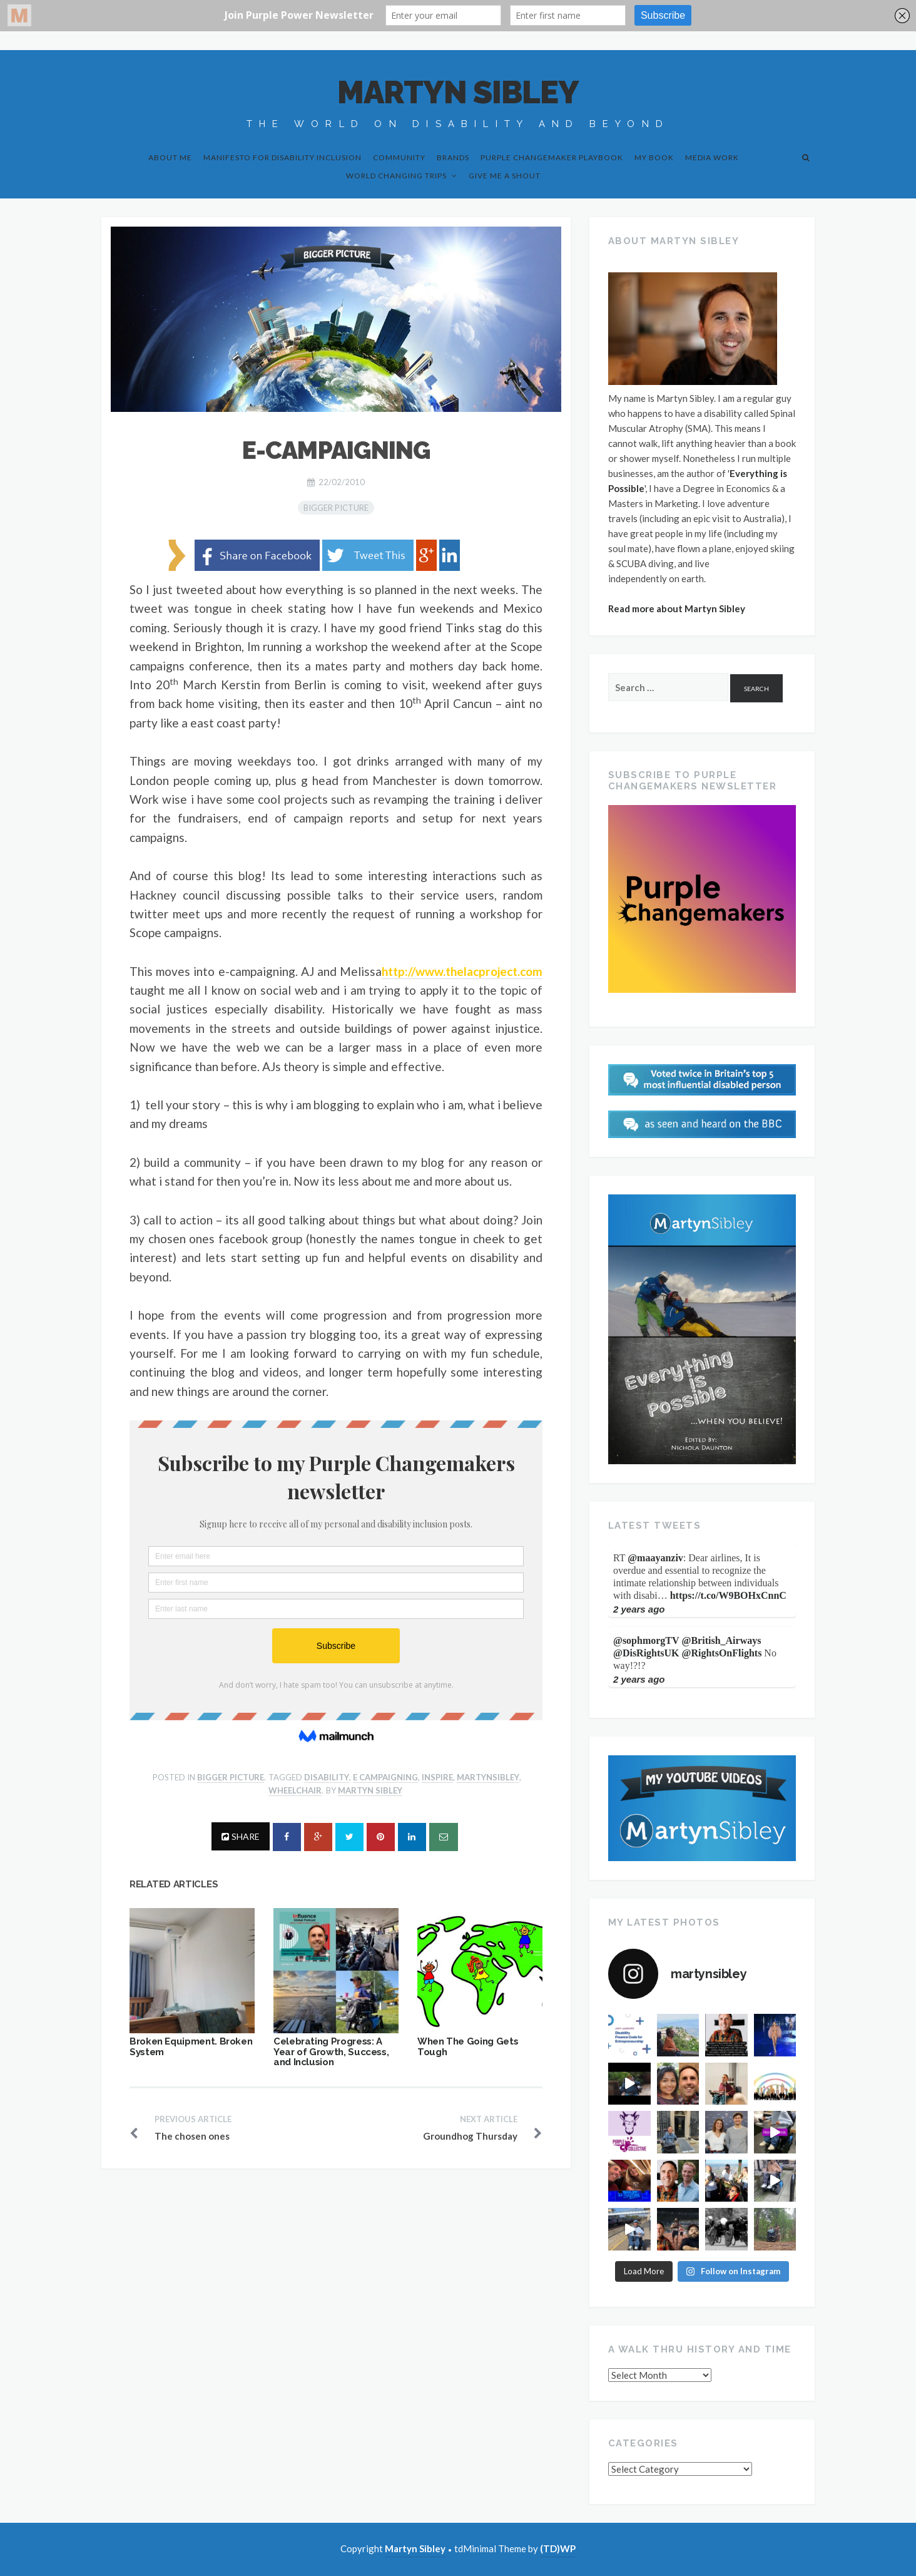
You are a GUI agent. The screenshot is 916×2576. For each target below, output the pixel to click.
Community (399, 157)
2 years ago (638, 1609)
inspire (437, 1777)
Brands (453, 157)
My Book (654, 157)
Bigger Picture (336, 508)
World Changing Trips (396, 175)
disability (326, 1777)
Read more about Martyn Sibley (676, 608)
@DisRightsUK (646, 1653)
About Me (170, 157)
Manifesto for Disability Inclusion (282, 157)
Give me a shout (505, 175)
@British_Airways (721, 1640)
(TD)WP (558, 2548)
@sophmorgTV (646, 1640)
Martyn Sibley (458, 92)
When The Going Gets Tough (467, 2047)
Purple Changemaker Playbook (552, 157)
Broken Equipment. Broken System (191, 2047)
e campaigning (385, 1777)
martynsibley (488, 1777)
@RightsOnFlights (722, 1653)
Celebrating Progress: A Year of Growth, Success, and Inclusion (331, 2052)
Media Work (712, 157)
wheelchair (295, 1790)
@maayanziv (655, 1557)
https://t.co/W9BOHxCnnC (728, 1595)
